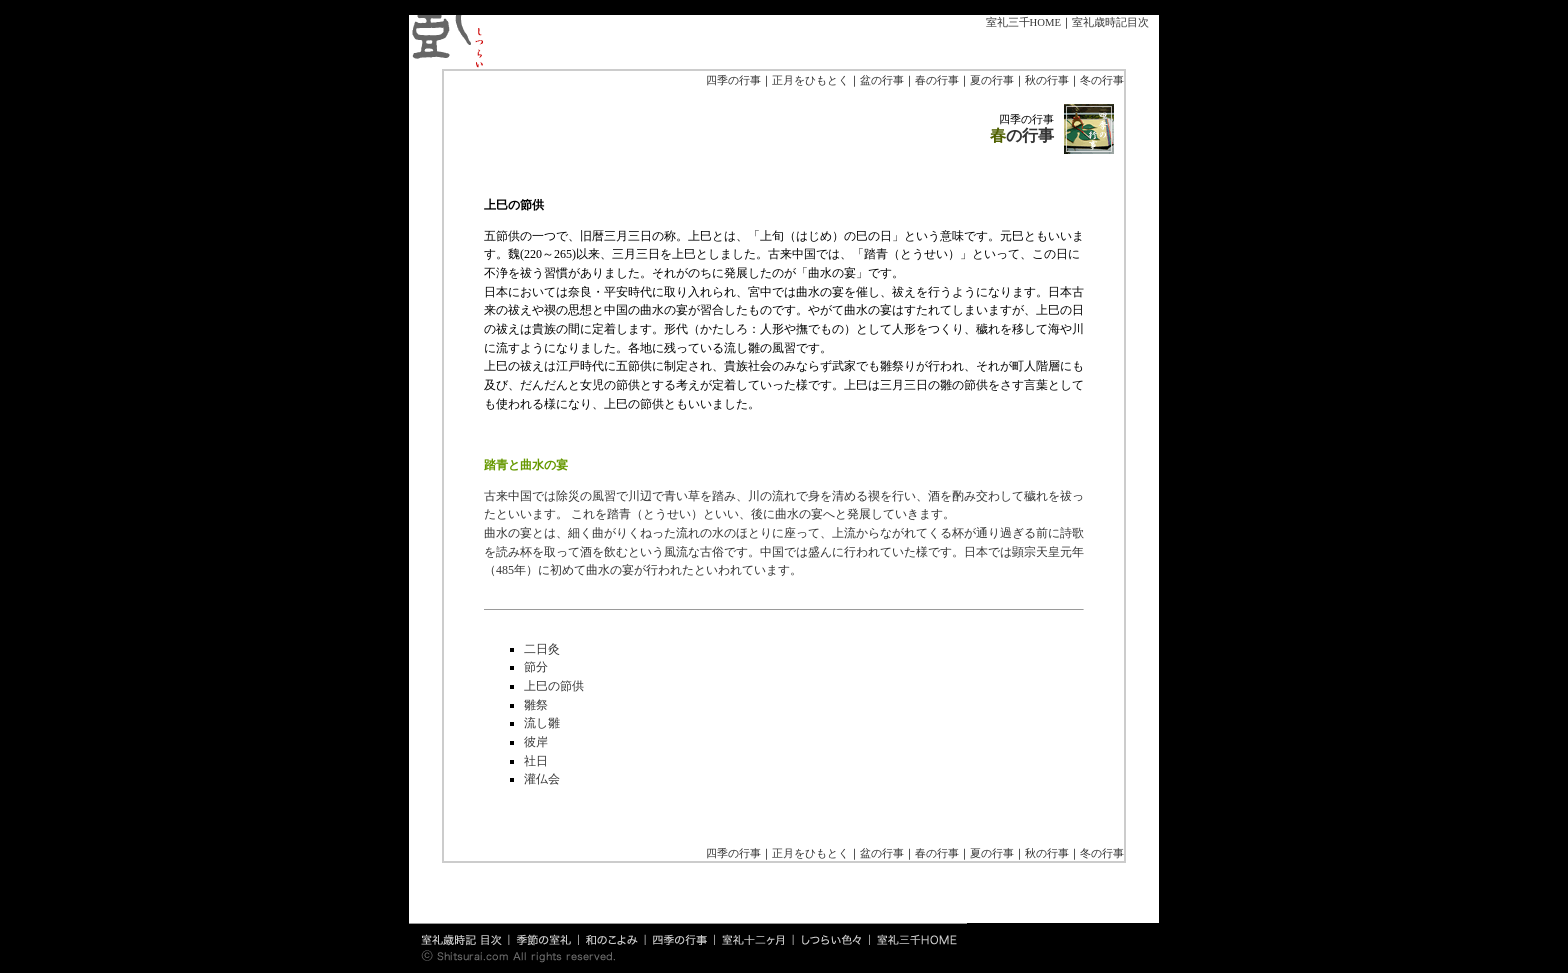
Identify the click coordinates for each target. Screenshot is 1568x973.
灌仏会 (542, 779)
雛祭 (536, 705)
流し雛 (542, 723)
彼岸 (536, 742)
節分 (536, 667)
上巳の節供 (554, 686)
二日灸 (542, 649)
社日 (536, 761)
